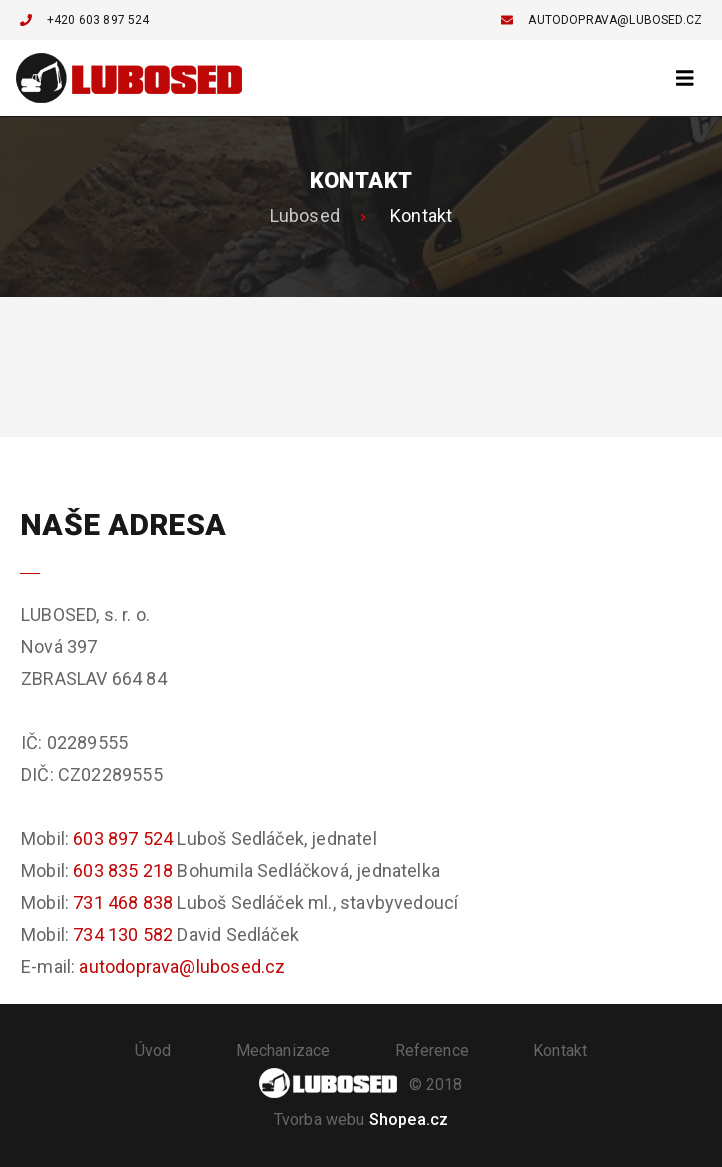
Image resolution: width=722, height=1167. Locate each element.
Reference (432, 1050)
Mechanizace (283, 1050)
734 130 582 (123, 934)
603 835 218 (123, 870)
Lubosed (305, 215)
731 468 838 (123, 902)
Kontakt (560, 1050)
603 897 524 (123, 838)
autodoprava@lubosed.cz (601, 20)
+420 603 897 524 (85, 20)
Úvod (153, 1050)
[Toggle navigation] (685, 78)
